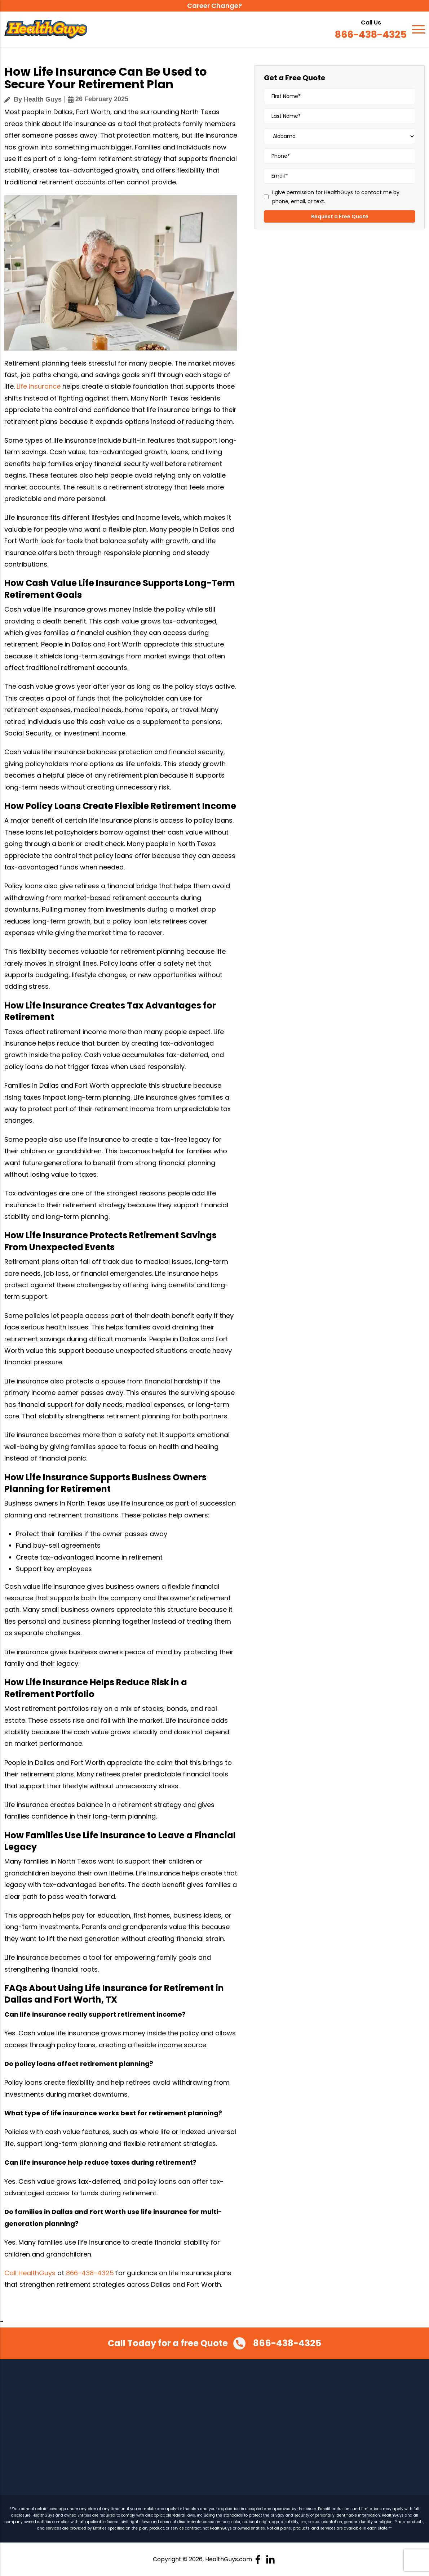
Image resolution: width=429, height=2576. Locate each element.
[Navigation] (418, 29)
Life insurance (39, 386)
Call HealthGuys (30, 2272)
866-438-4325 (365, 34)
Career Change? (214, 5)
